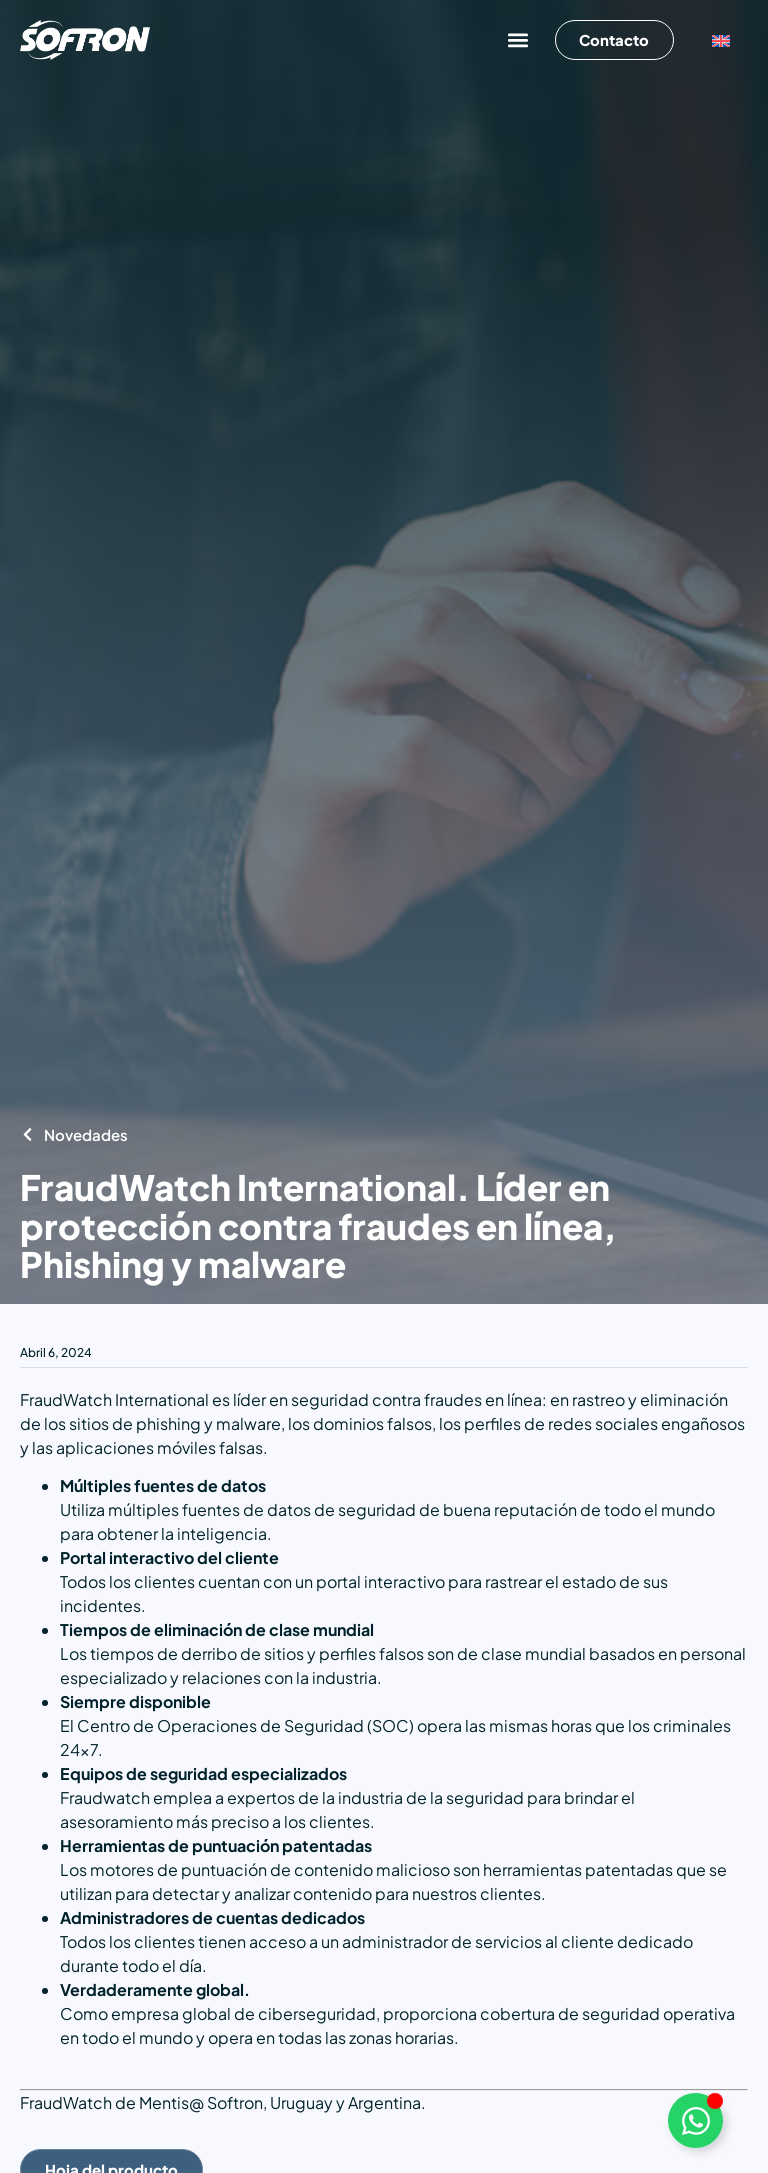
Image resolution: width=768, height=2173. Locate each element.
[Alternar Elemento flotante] (695, 2120)
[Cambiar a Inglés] (721, 40)
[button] (516, 40)
